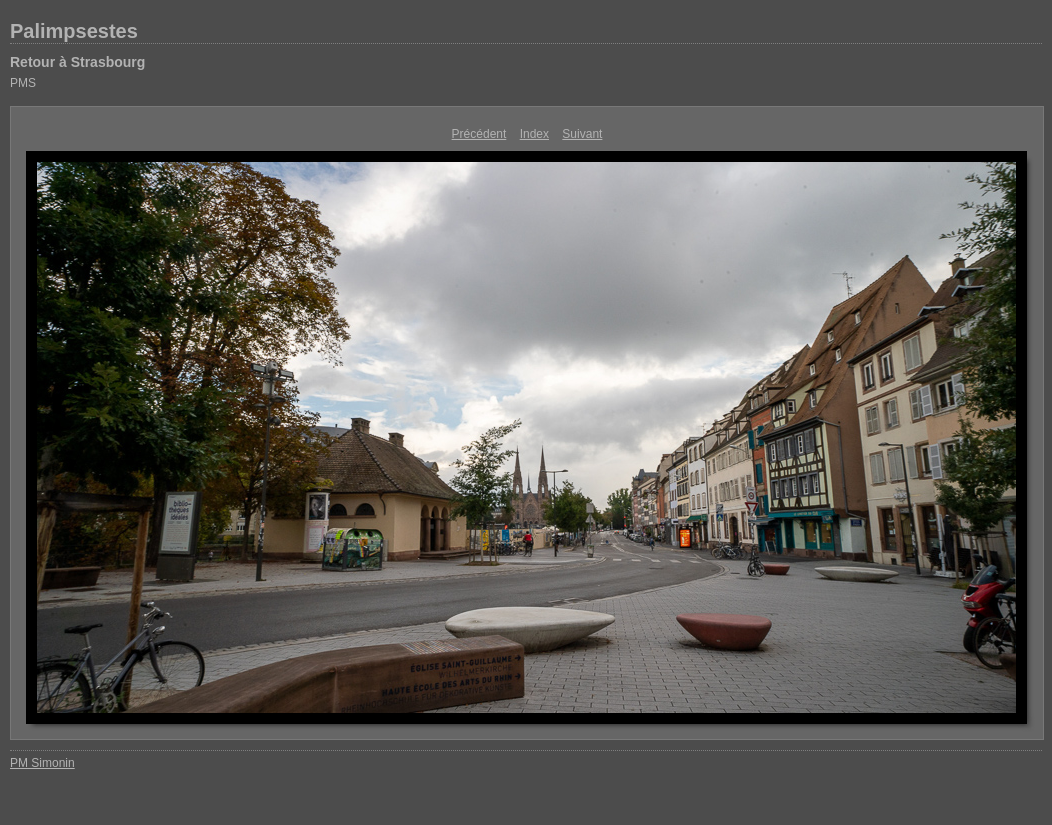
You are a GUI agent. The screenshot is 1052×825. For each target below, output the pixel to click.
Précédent (479, 134)
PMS (23, 83)
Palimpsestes (74, 31)
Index (534, 134)
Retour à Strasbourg (77, 62)
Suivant (582, 134)
